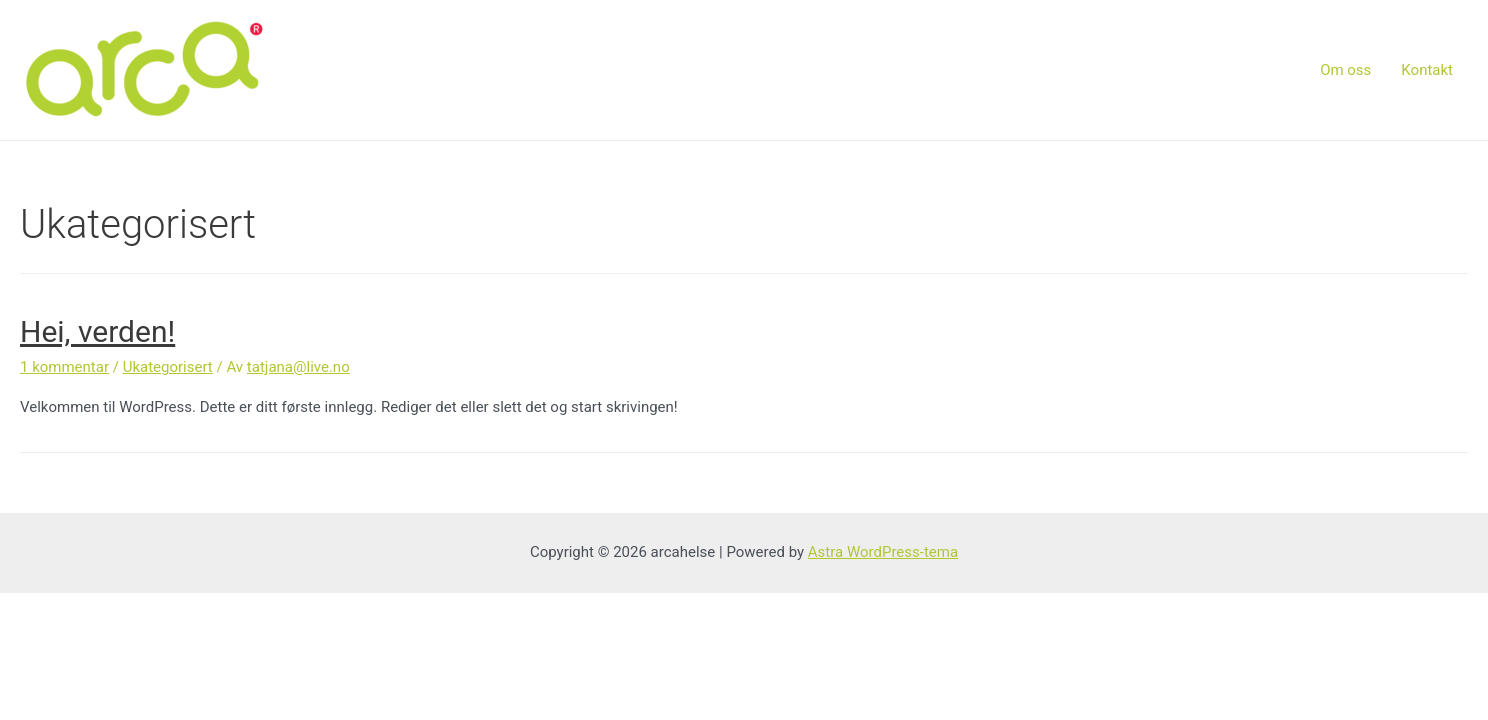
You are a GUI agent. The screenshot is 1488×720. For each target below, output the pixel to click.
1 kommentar (64, 367)
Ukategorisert (168, 367)
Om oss (1345, 70)
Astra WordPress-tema (883, 552)
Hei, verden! (97, 331)
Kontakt (1427, 70)
